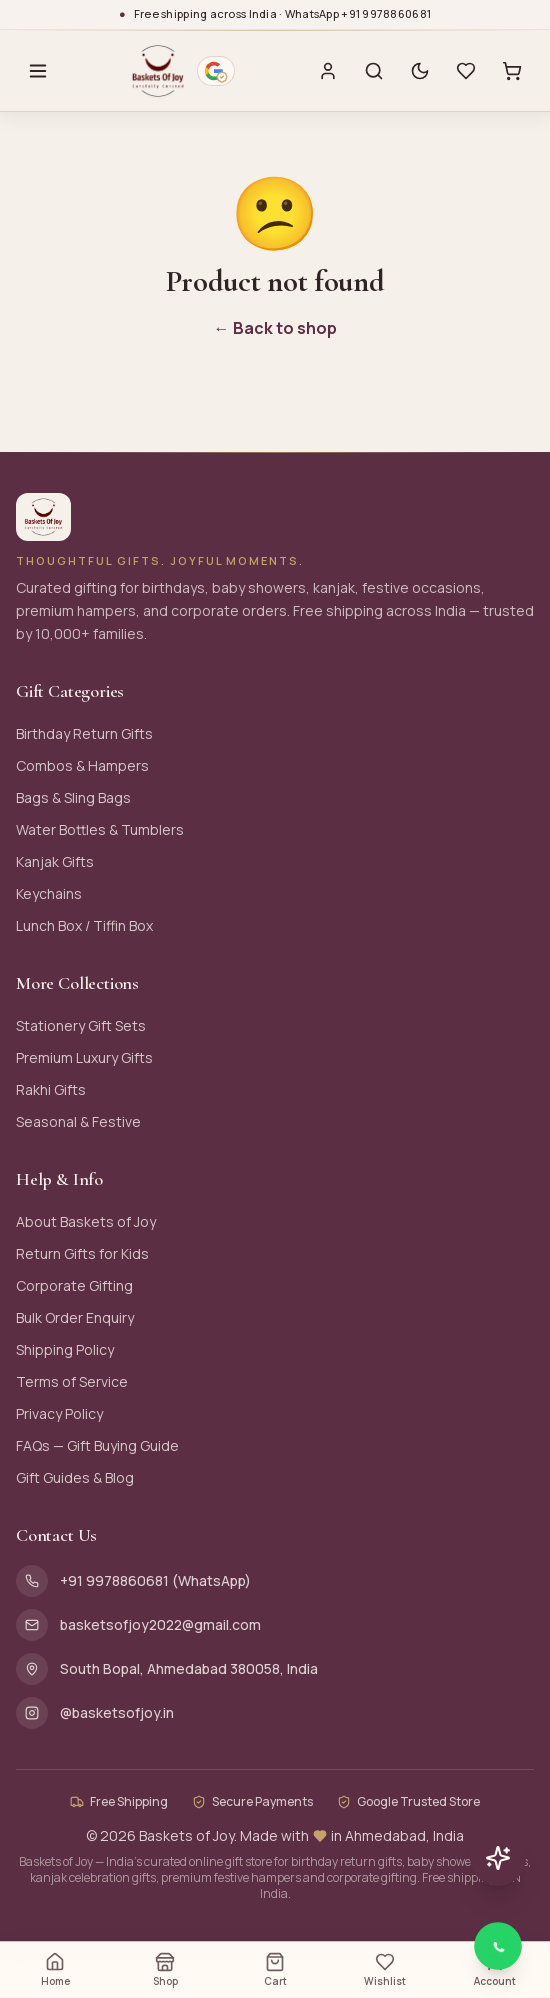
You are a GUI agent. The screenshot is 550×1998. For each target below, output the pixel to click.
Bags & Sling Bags (73, 797)
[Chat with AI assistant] (498, 1858)
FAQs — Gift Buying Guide (97, 1445)
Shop (165, 1970)
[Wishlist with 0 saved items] (466, 71)
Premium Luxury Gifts (84, 1057)
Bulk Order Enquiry (75, 1317)
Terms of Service (72, 1381)
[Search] (374, 71)
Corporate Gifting (74, 1285)
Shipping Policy (65, 1349)
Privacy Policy (59, 1413)
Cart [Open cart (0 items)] (275, 1970)
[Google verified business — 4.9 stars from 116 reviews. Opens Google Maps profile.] (216, 71)
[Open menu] (38, 71)
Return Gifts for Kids (82, 1253)
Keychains (49, 893)
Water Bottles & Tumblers (100, 829)
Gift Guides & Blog (75, 1477)
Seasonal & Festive (78, 1121)
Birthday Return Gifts (84, 733)
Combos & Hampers (82, 765)
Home (55, 1970)
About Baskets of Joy (86, 1221)
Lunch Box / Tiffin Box (84, 925)
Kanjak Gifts (55, 861)
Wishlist (385, 1970)
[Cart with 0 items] (512, 71)
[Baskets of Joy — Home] (158, 71)
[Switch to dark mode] (420, 71)
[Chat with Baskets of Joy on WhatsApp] (498, 1946)
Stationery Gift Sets (81, 1025)
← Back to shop (275, 328)
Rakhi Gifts (51, 1089)
